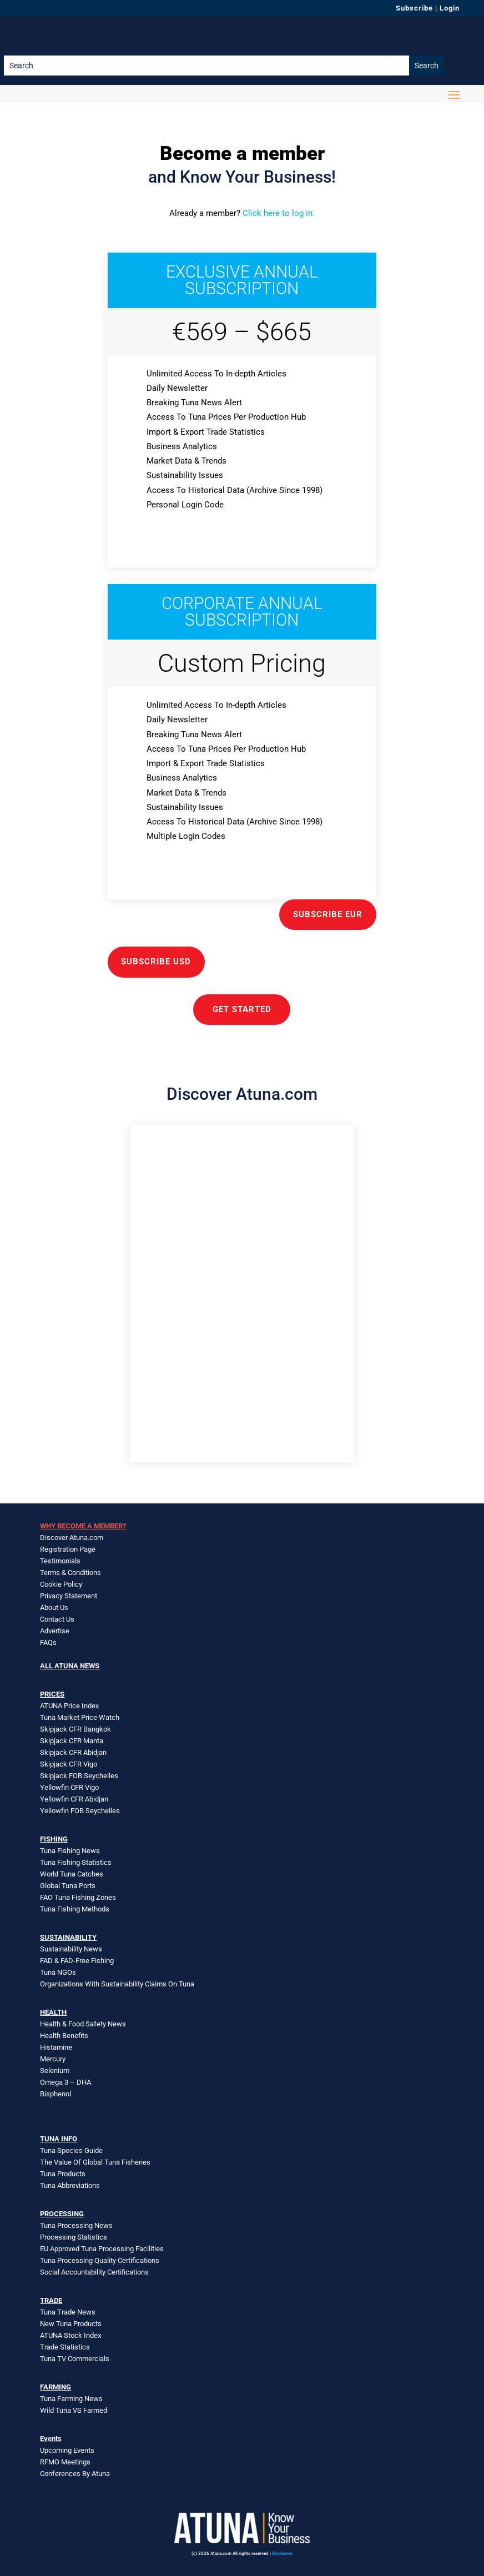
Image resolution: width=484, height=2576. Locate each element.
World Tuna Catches (71, 1874)
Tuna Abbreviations (70, 2185)
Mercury (52, 2059)
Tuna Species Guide (71, 2150)
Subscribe (414, 8)
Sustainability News (71, 1949)
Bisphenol (55, 2094)
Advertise (54, 1631)
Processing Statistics (73, 2237)
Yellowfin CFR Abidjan (74, 1799)
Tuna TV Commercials (74, 2358)
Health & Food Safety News (83, 2024)
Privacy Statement (68, 1596)
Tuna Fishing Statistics (76, 1862)
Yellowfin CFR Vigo (69, 1787)
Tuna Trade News (67, 2312)
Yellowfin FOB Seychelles (80, 1811)
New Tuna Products (71, 2324)
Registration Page (67, 1549)
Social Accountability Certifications (94, 2272)
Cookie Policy (61, 1584)
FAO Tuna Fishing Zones (78, 1897)
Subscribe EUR (327, 914)
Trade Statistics (65, 2347)
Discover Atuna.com (71, 1537)
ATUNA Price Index (69, 1706)
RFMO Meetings (65, 2462)
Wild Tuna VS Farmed (73, 2410)
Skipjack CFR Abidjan (73, 1752)
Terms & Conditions (70, 1572)
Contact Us (57, 1619)
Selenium (54, 2070)
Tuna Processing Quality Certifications (99, 2260)
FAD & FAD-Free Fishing (77, 1960)
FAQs (48, 1642)
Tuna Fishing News (70, 1851)
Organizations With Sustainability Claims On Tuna (117, 1984)
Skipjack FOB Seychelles (79, 1776)
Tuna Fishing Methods (74, 1909)
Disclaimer (282, 2553)
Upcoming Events (67, 2450)
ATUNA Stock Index (70, 2335)
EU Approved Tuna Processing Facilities (102, 2249)
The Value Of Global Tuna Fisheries (95, 2162)
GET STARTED (242, 1009)
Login (450, 8)
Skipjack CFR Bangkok (75, 1729)
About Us (54, 1607)
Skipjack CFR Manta (71, 1741)
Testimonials (60, 1561)
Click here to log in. (279, 213)
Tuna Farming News (71, 2398)
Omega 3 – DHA (65, 2082)
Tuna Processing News (76, 2225)
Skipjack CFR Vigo (68, 1764)
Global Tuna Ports (67, 1885)
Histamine (56, 2047)
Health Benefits (64, 2035)
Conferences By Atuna (75, 2473)
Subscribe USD (156, 962)
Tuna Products (62, 2174)
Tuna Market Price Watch (79, 1717)
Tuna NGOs (58, 1972)
